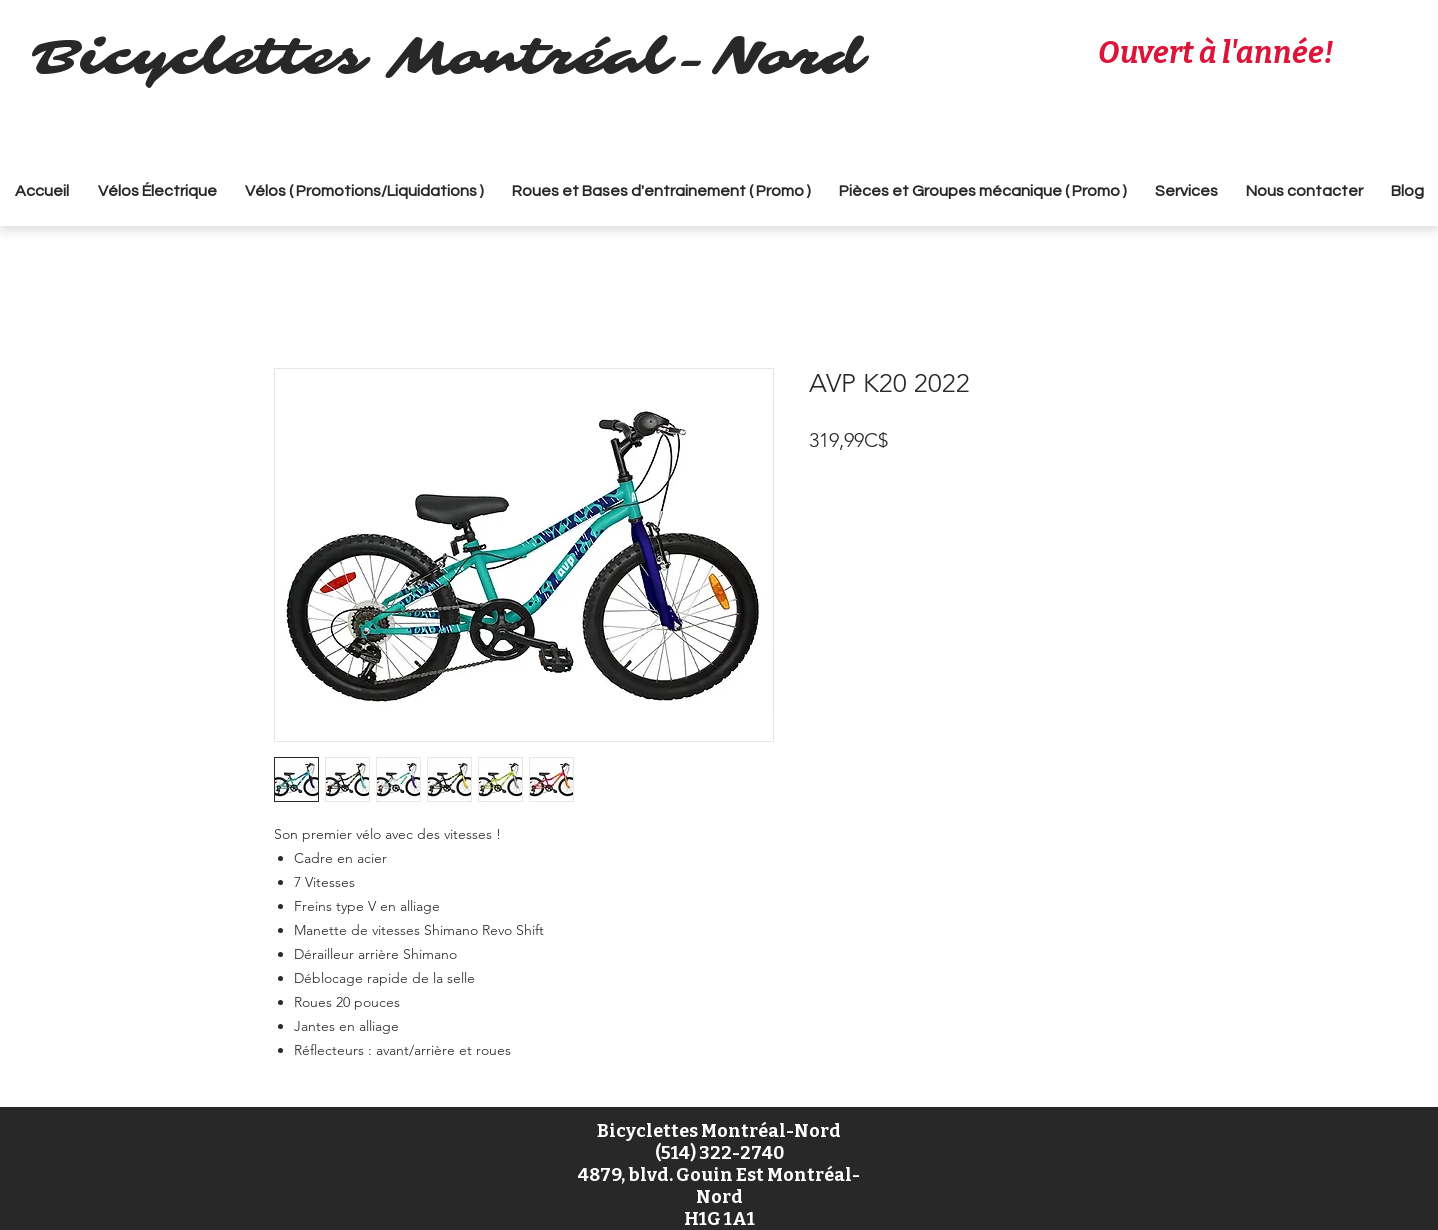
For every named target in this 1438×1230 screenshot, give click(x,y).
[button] (364, 191)
